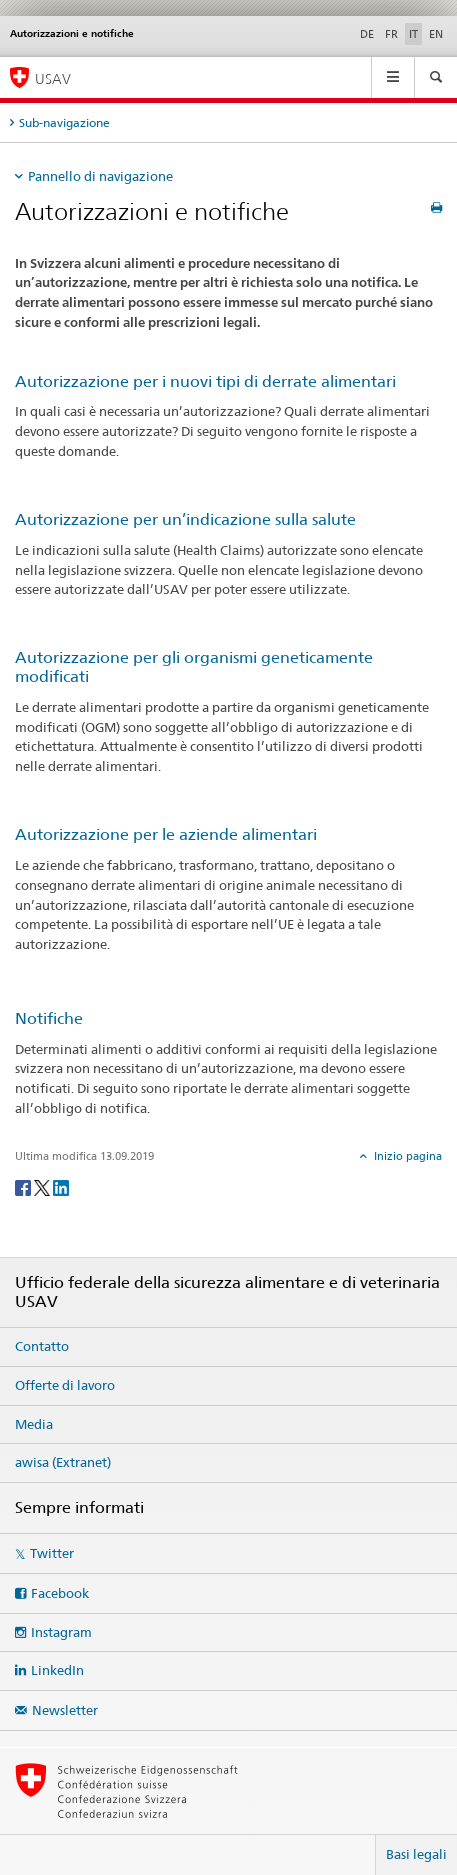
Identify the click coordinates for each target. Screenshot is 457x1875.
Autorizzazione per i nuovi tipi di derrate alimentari (205, 381)
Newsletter (65, 1710)
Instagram (61, 1632)
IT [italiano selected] (413, 34)
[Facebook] (24, 1186)
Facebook (60, 1593)
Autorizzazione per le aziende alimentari (166, 834)
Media (34, 1424)
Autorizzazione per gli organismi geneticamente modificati (194, 667)
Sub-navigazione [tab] (64, 122)
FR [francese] (391, 34)
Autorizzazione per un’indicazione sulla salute (185, 519)
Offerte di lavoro (65, 1385)
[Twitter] (43, 1186)
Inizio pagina (406, 1156)
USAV (53, 78)
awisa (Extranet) (63, 1462)
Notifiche (49, 1018)
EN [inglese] (436, 34)
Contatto (42, 1346)
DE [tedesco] (367, 34)
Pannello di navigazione (100, 176)
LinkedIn (57, 1670)
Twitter (52, 1553)
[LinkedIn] (61, 1186)
